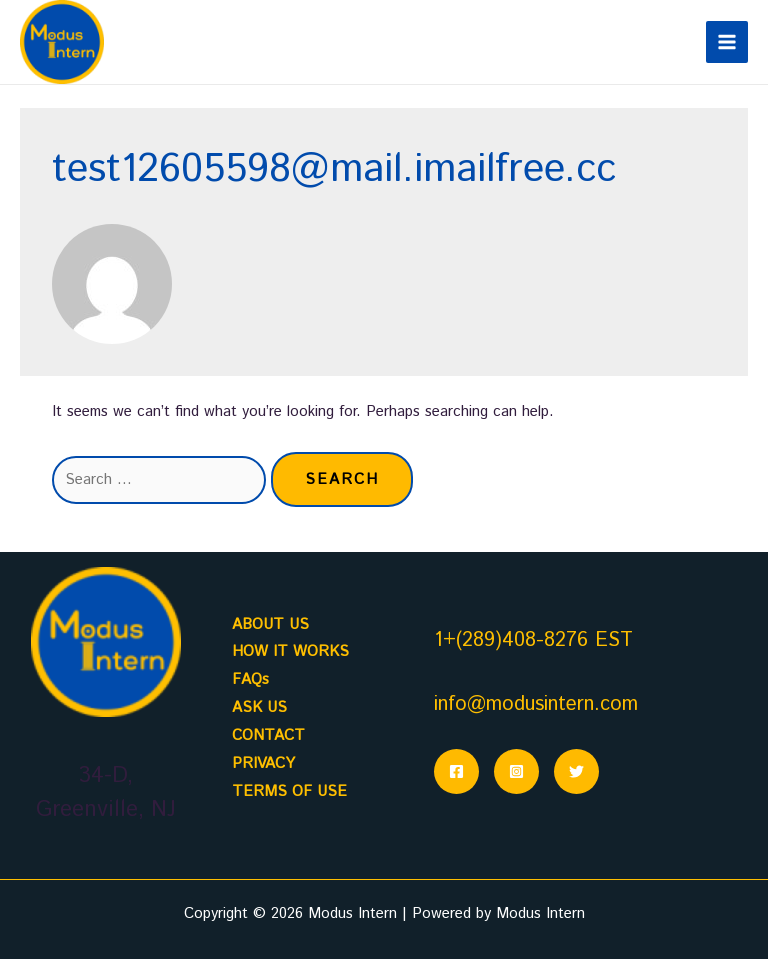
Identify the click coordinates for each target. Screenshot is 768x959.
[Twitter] (576, 771)
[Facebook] (456, 771)
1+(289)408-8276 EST (533, 640)
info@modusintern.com (536, 704)
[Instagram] (516, 771)
